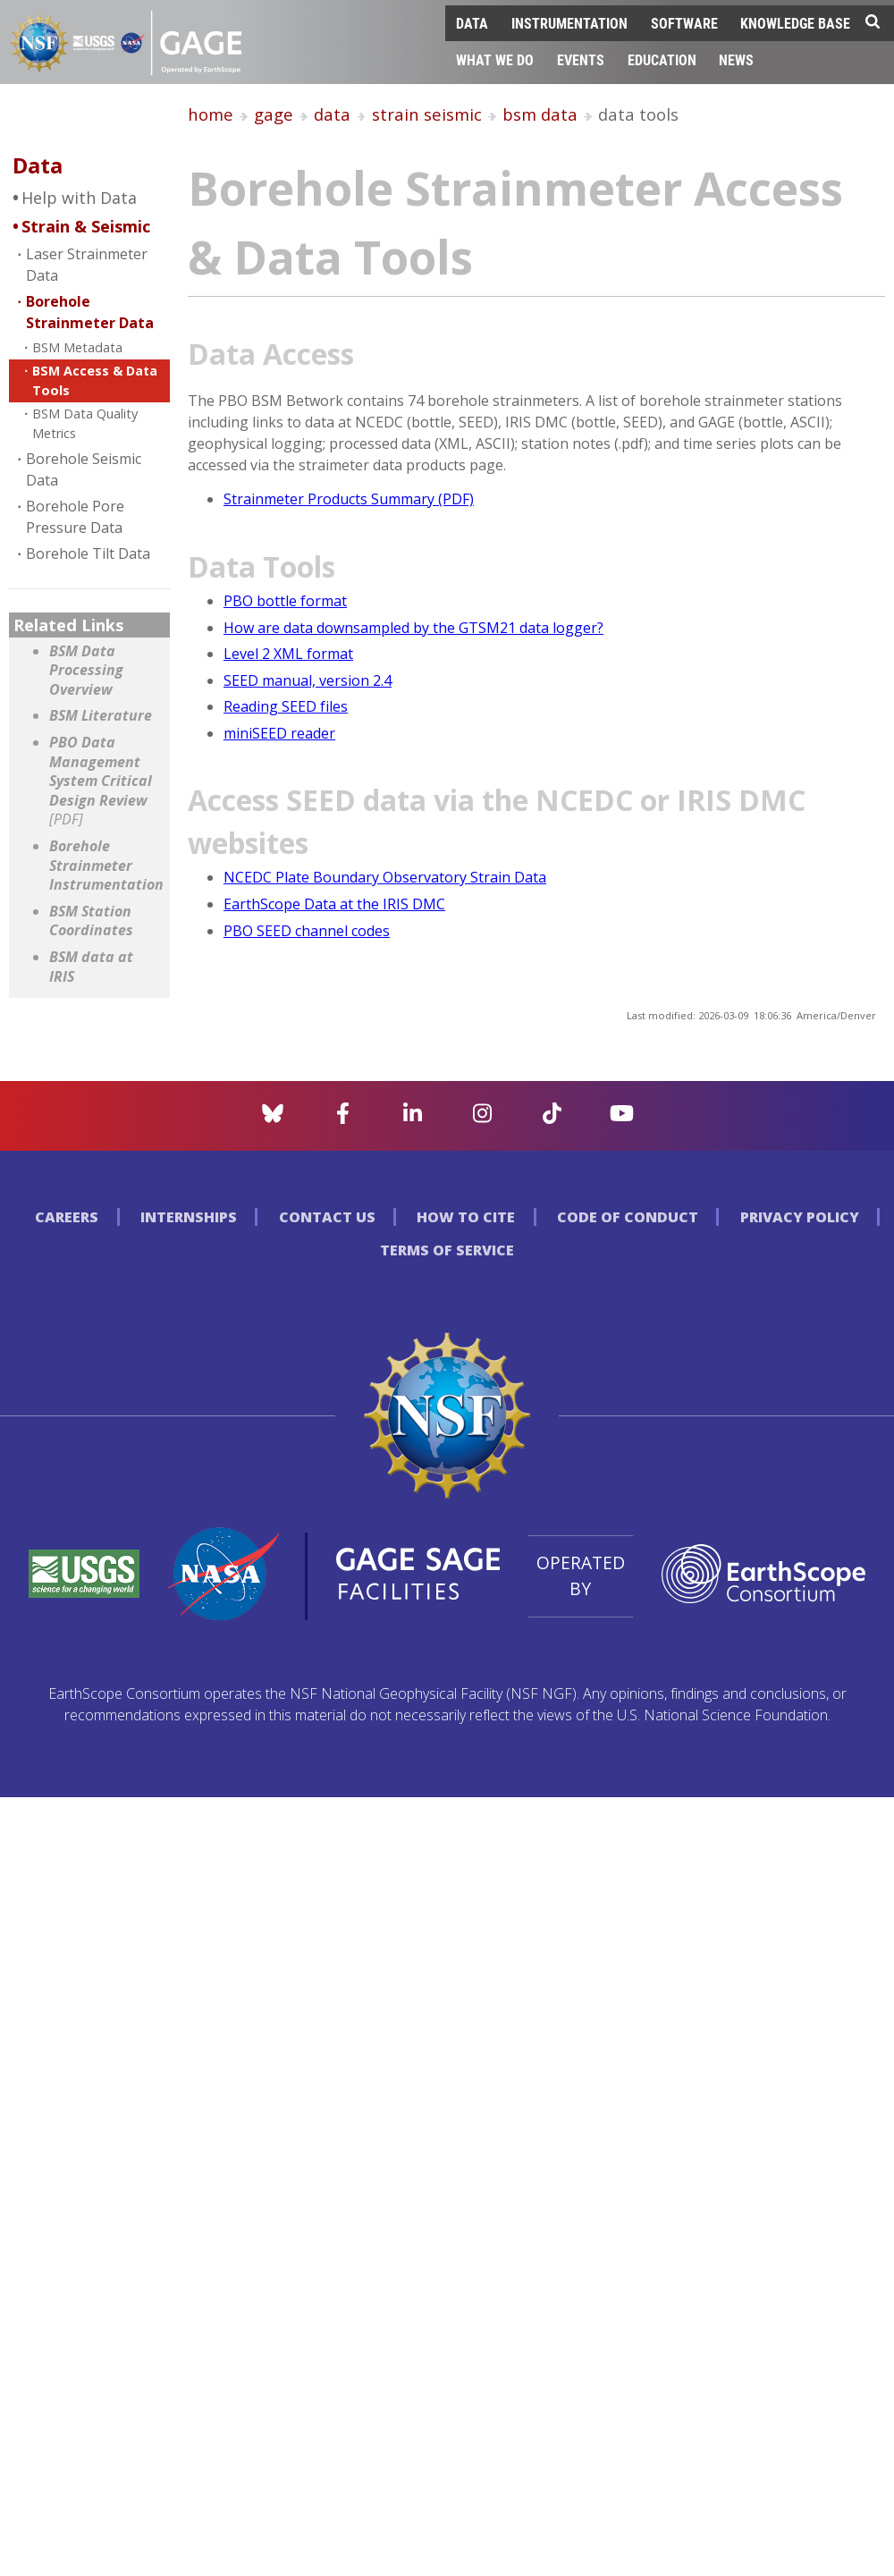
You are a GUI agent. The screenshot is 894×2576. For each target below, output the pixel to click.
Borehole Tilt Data (88, 553)
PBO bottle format (285, 601)
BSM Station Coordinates (91, 921)
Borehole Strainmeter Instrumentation (105, 865)
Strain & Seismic (85, 226)
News (736, 59)
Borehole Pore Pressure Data (75, 516)
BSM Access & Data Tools (94, 380)
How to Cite (466, 1217)
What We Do (495, 59)
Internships (188, 1217)
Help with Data (79, 197)
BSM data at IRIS (91, 967)
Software (684, 22)
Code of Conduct (627, 1217)
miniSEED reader (279, 733)
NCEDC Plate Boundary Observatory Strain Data (385, 877)
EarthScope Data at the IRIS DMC (334, 904)
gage (273, 114)
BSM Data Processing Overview (86, 670)
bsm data (540, 114)
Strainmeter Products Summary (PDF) (349, 499)
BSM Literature (100, 715)
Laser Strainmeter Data (87, 264)
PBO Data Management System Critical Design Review (100, 781)
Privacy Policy (799, 1217)
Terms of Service (447, 1250)
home (210, 114)
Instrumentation (569, 22)
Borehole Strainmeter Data (90, 312)
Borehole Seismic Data (83, 469)
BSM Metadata (77, 347)
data (332, 114)
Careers (66, 1217)
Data (472, 22)
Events (580, 59)
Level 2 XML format (288, 653)
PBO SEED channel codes (307, 931)
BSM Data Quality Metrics (85, 423)
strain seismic (427, 114)
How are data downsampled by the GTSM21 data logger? (413, 628)
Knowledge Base (795, 22)
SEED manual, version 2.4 (308, 680)
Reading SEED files (286, 706)
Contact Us (327, 1217)
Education (662, 59)
